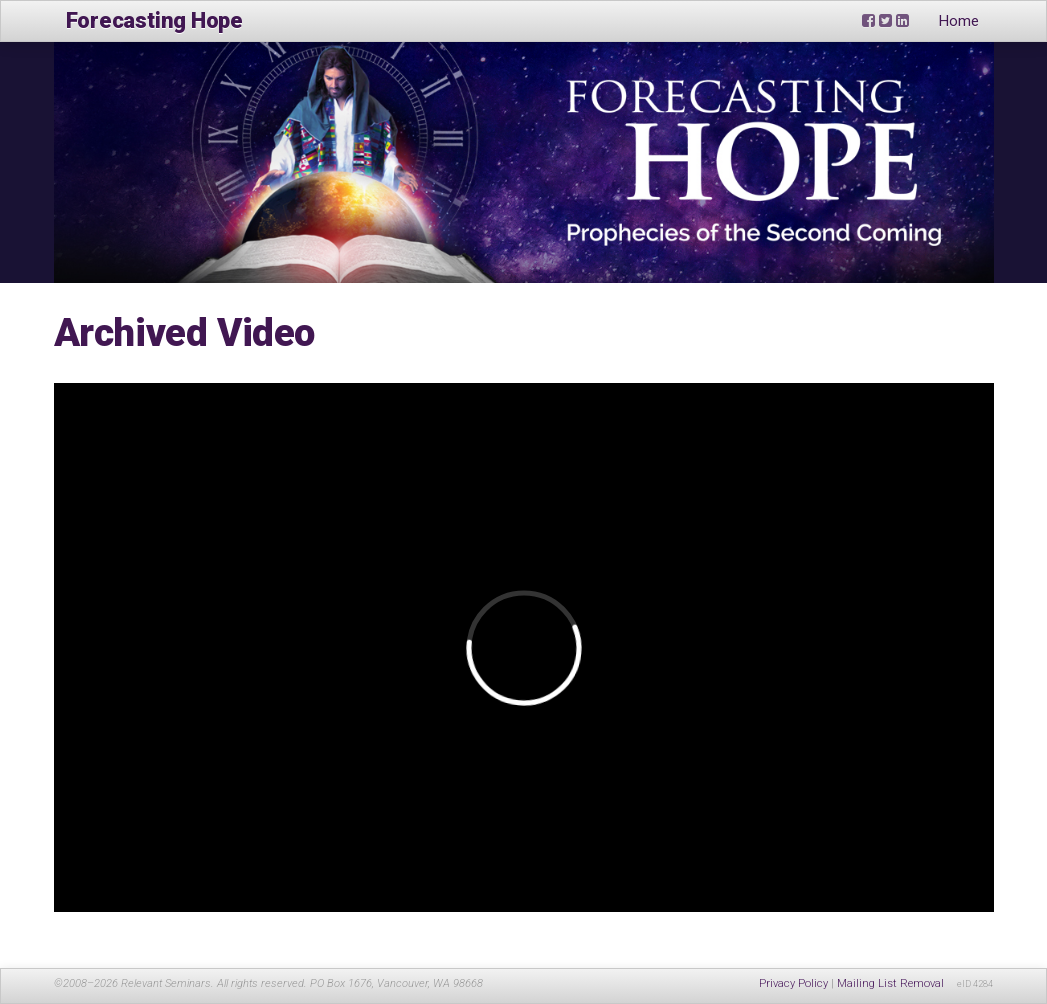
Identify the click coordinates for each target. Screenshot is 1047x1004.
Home (959, 21)
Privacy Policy (793, 983)
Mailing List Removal (890, 983)
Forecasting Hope (154, 20)
